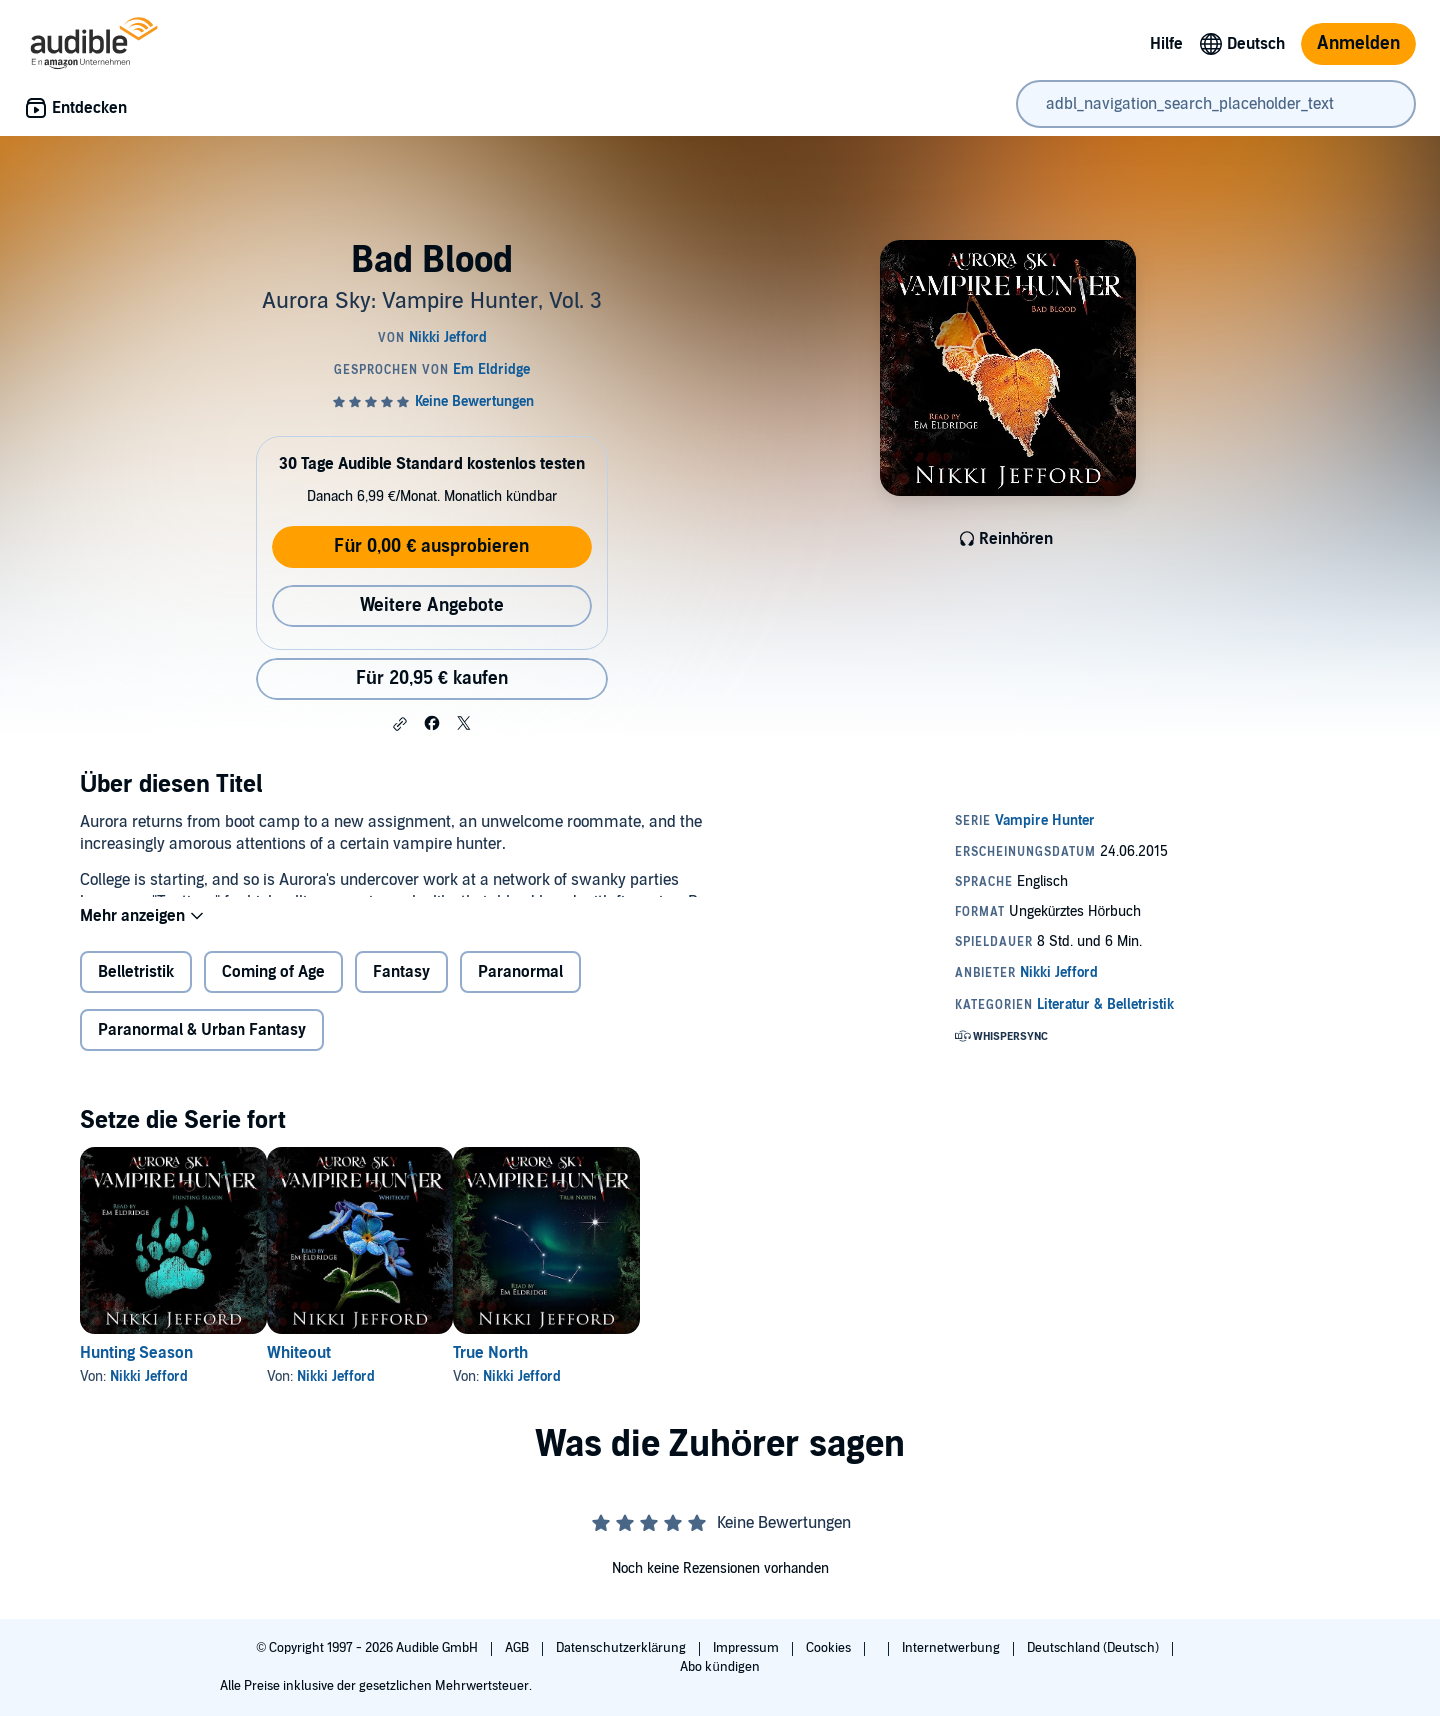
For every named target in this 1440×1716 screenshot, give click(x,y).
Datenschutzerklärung (622, 1648)
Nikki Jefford (149, 1392)
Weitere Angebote (432, 605)
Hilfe (1166, 44)
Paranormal (520, 988)
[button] (400, 724)
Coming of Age (273, 988)
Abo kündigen (719, 1667)
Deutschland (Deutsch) (1094, 1648)
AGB (518, 1648)
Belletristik (136, 988)
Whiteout (331, 1369)
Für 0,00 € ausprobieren (431, 546)
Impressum (747, 1648)
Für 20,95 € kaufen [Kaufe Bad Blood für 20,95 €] (432, 678)
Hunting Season (136, 1369)
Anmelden (1358, 43)
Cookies (830, 1648)
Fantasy (401, 988)
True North (554, 1369)
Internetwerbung (952, 1648)
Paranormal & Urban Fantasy (202, 1046)
